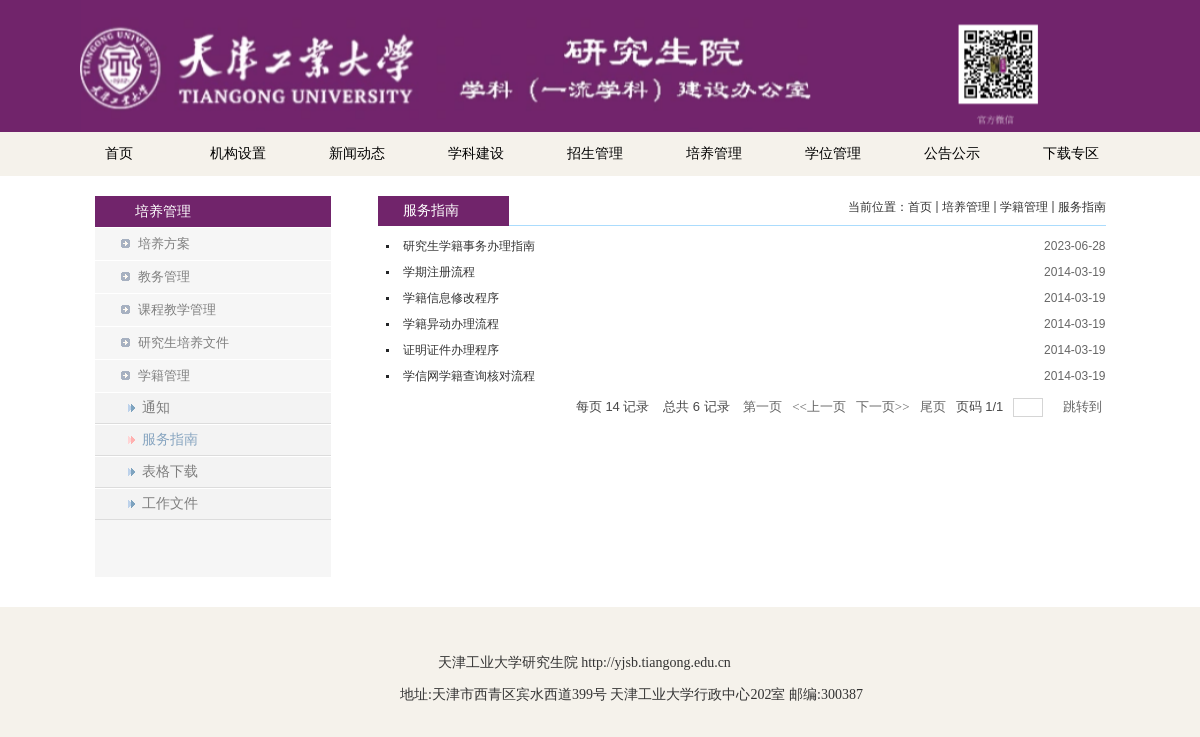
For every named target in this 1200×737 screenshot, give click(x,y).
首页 (920, 207)
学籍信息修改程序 (451, 298)
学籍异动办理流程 (451, 324)
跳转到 (1084, 406)
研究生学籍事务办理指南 (469, 246)
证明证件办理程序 (451, 350)
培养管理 (966, 207)
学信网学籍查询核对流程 (469, 376)
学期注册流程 (439, 272)
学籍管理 (1024, 207)
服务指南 (1082, 207)
